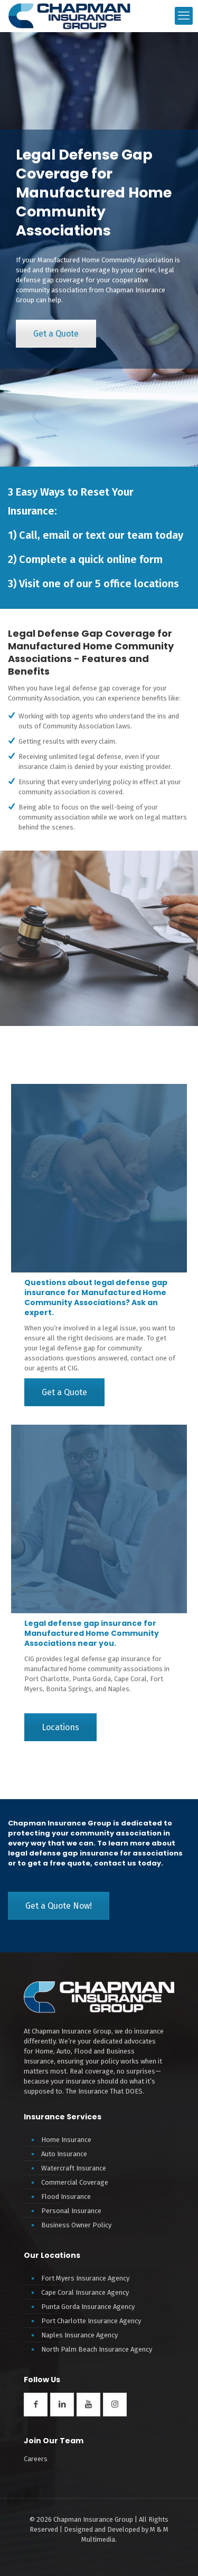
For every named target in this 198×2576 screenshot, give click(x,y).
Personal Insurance (71, 2211)
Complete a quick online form (91, 559)
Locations (60, 1727)
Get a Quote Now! (58, 1906)
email (56, 535)
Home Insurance (66, 2140)
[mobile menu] (184, 16)
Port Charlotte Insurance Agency (91, 2321)
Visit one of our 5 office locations (99, 583)
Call (28, 535)
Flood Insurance (66, 2196)
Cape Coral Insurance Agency (85, 2292)
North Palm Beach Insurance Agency (96, 2349)
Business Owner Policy (76, 2225)
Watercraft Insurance (73, 2168)
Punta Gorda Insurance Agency (88, 2307)
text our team (119, 535)
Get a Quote (56, 334)
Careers (36, 2459)
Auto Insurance (64, 2154)
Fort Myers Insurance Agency (85, 2278)
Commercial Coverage (74, 2182)
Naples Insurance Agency (79, 2335)
